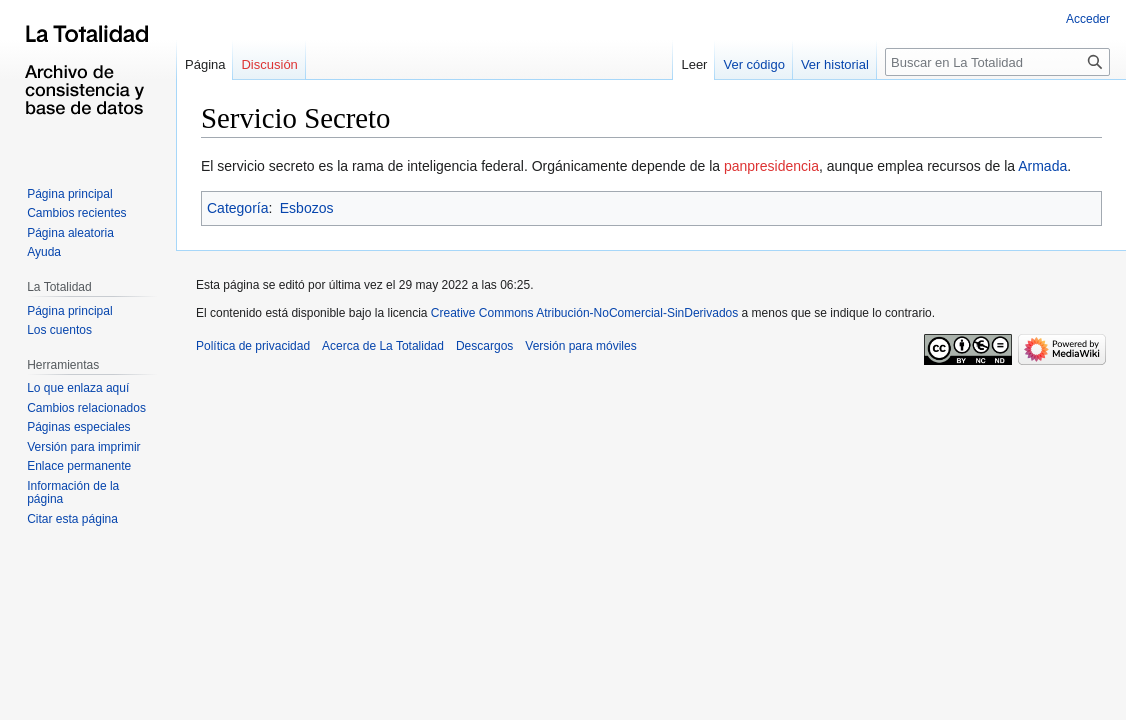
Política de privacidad (253, 346)
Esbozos (307, 208)
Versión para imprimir (83, 447)
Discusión (269, 64)
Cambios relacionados (86, 408)
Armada (1042, 166)
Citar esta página (72, 519)
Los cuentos (59, 330)
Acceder (1088, 19)
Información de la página (73, 493)
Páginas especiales (78, 427)
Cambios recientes (76, 213)
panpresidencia (771, 166)
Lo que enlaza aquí (78, 388)
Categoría (237, 208)
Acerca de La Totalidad (383, 346)
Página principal (69, 194)
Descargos (484, 346)
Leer (694, 64)
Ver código (753, 64)
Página (205, 64)
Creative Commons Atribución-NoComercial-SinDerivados (584, 313)
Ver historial (835, 64)
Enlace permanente (79, 466)
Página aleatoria (70, 233)
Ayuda (44, 252)
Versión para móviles (580, 346)
